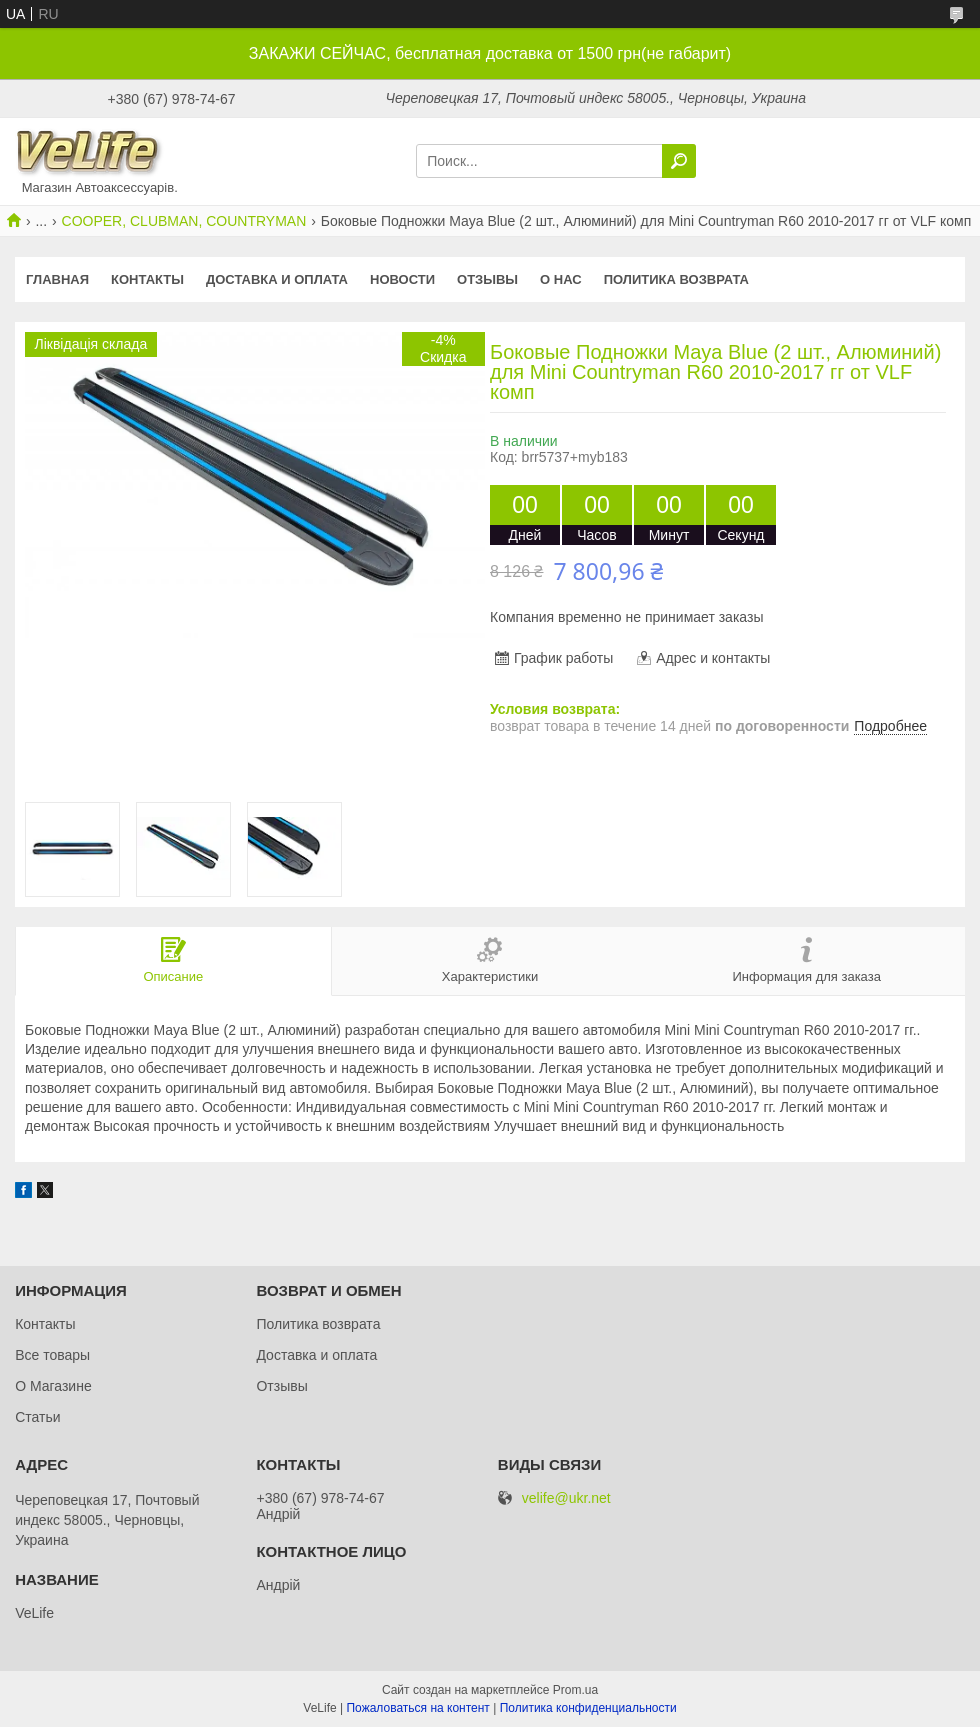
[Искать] (679, 161)
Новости (402, 279)
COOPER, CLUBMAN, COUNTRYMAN (184, 221)
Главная (57, 279)
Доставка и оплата (277, 279)
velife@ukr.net (566, 1498)
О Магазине (53, 1386)
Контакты (147, 279)
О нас (561, 279)
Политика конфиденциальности (588, 1708)
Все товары (52, 1355)
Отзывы (487, 279)
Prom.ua (575, 1690)
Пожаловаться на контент (417, 1708)
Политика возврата (676, 279)
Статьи (37, 1417)
